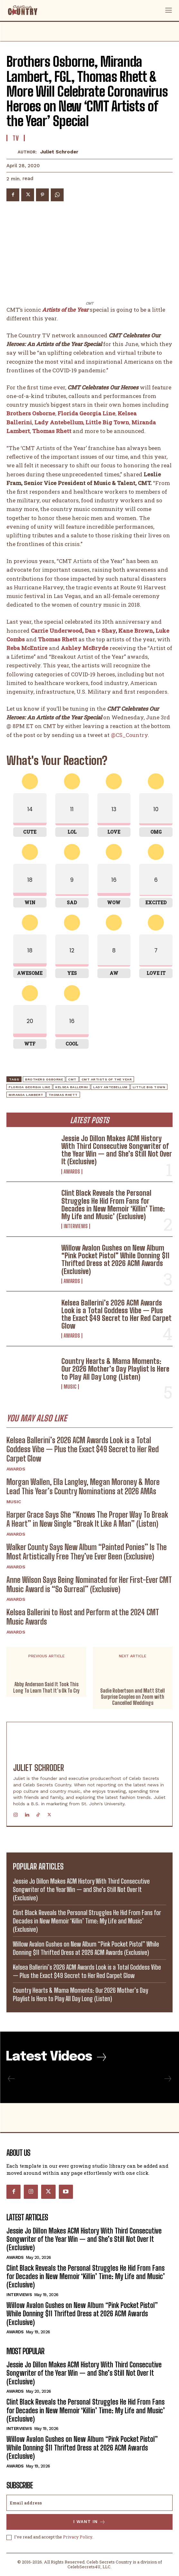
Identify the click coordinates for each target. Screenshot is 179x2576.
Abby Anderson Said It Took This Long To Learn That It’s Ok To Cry (46, 1687)
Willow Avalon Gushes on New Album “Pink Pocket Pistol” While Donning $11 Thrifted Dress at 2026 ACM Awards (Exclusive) (115, 1260)
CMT (72, 1079)
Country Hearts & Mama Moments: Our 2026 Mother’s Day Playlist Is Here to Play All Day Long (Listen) (115, 1369)
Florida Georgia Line (86, 413)
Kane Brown (135, 630)
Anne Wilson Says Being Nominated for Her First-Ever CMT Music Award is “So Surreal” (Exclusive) (89, 1584)
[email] (89, 2503)
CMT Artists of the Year (107, 1079)
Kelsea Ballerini (71, 1087)
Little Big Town (107, 422)
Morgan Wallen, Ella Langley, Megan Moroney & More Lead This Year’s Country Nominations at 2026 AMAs (83, 1486)
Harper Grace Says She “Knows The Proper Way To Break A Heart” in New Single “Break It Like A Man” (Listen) (87, 1519)
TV (16, 138)
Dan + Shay (100, 630)
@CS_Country (129, 735)
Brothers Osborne (44, 1079)
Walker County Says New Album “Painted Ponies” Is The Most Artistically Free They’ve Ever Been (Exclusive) (86, 1551)
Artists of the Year (65, 309)
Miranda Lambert (26, 1095)
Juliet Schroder (59, 152)
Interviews (76, 1226)
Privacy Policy (77, 2537)
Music (70, 1386)
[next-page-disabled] (167, 2079)
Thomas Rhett (51, 431)
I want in (89, 2522)
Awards (72, 1171)
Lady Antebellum (110, 1087)
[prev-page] (11, 2079)
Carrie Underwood (56, 630)
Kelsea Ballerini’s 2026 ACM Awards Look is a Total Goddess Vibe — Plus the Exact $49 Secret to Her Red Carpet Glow (116, 1314)
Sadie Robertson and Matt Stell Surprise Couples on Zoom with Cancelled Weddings (132, 1696)
